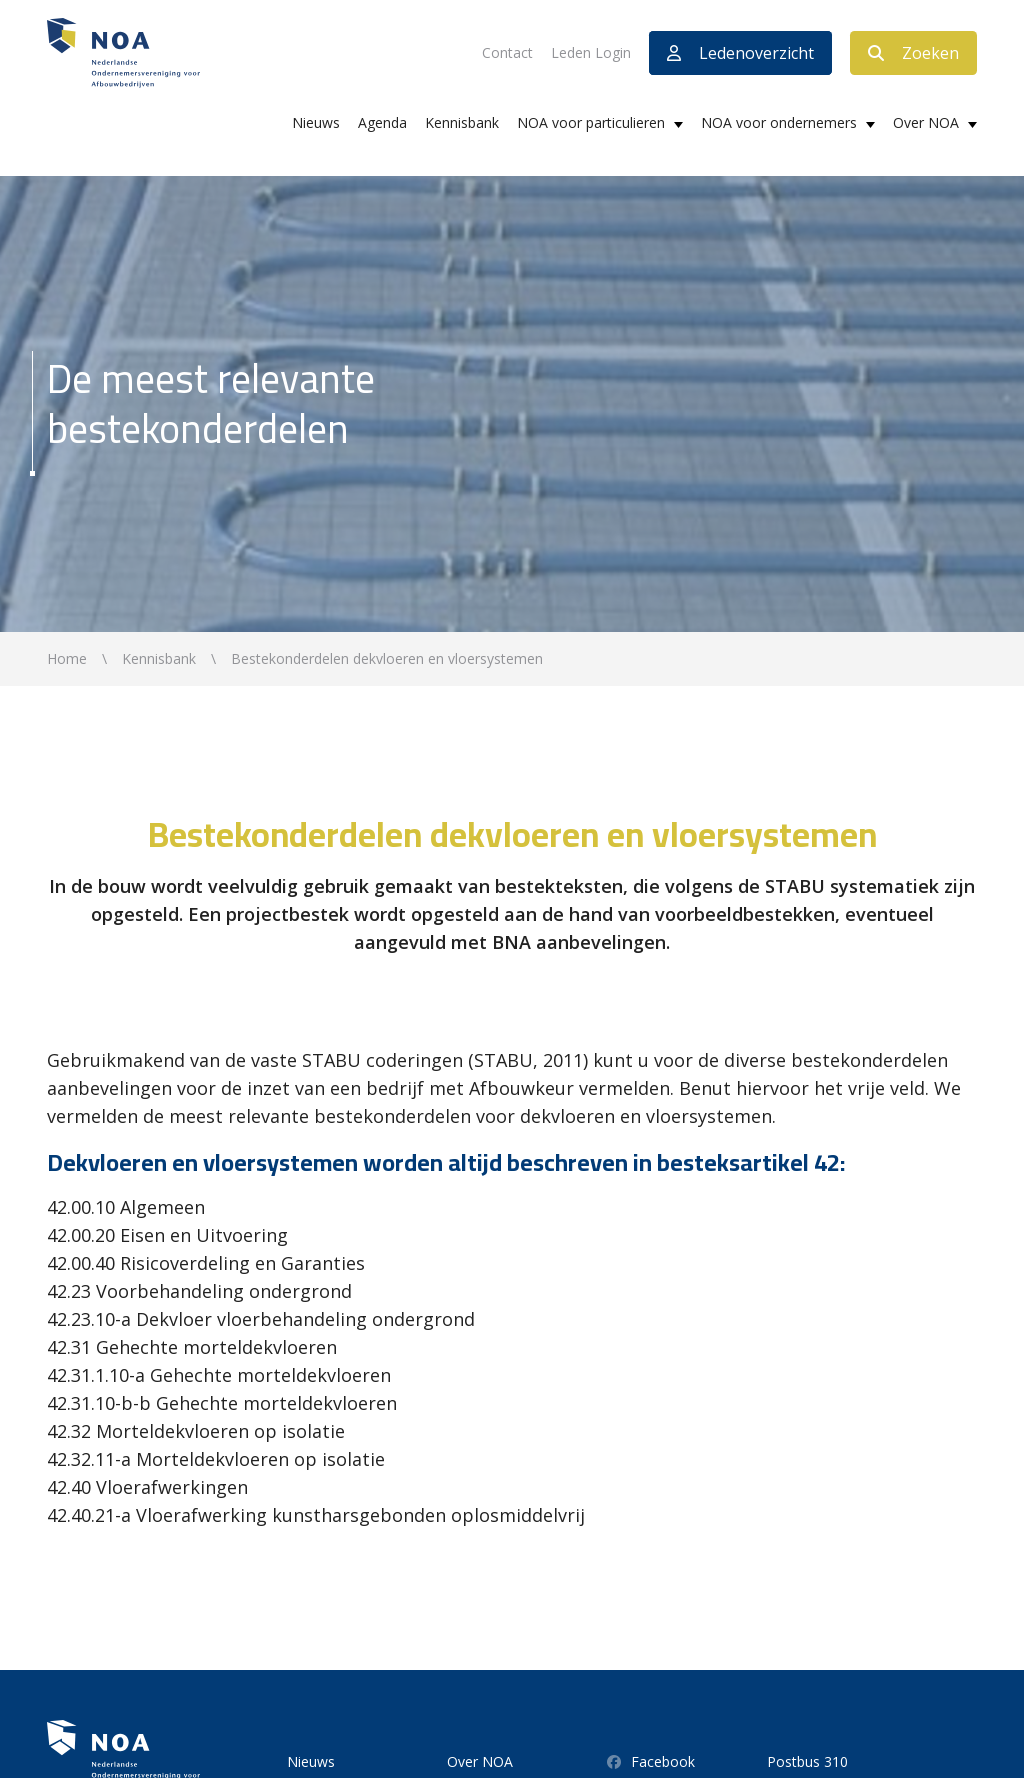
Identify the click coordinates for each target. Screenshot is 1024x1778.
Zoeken (913, 53)
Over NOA (926, 122)
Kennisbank (462, 122)
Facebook (651, 1761)
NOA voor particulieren (591, 122)
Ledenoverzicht (740, 53)
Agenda (382, 122)
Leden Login (591, 52)
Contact (507, 52)
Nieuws (316, 122)
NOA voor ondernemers (779, 122)
